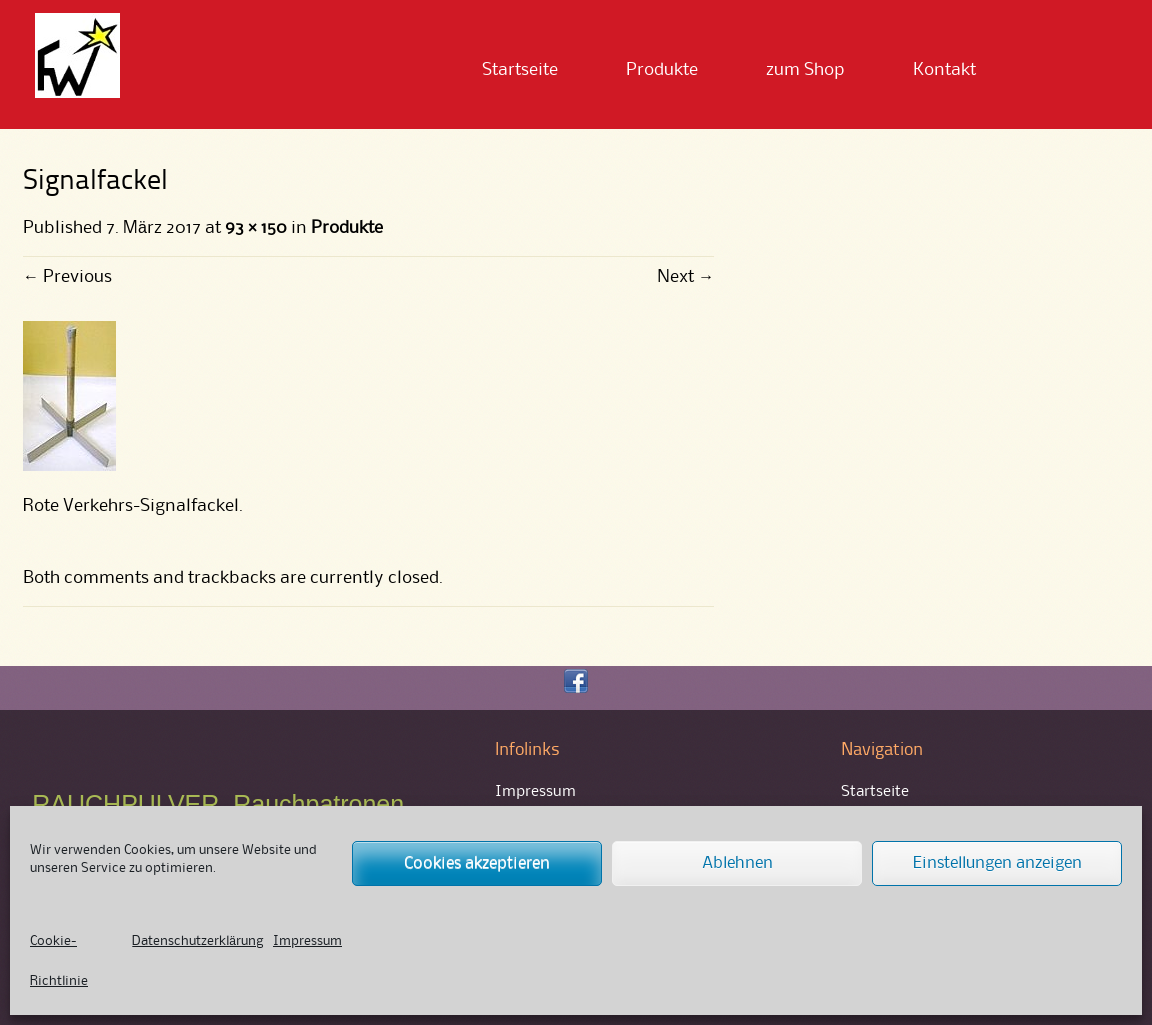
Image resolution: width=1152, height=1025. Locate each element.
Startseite (520, 70)
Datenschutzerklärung (197, 941)
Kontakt (944, 70)
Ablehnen (737, 863)
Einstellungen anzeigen (997, 863)
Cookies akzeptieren (477, 863)
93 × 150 (256, 228)
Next (685, 277)
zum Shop (805, 70)
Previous (67, 277)
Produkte (662, 70)
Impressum (307, 941)
